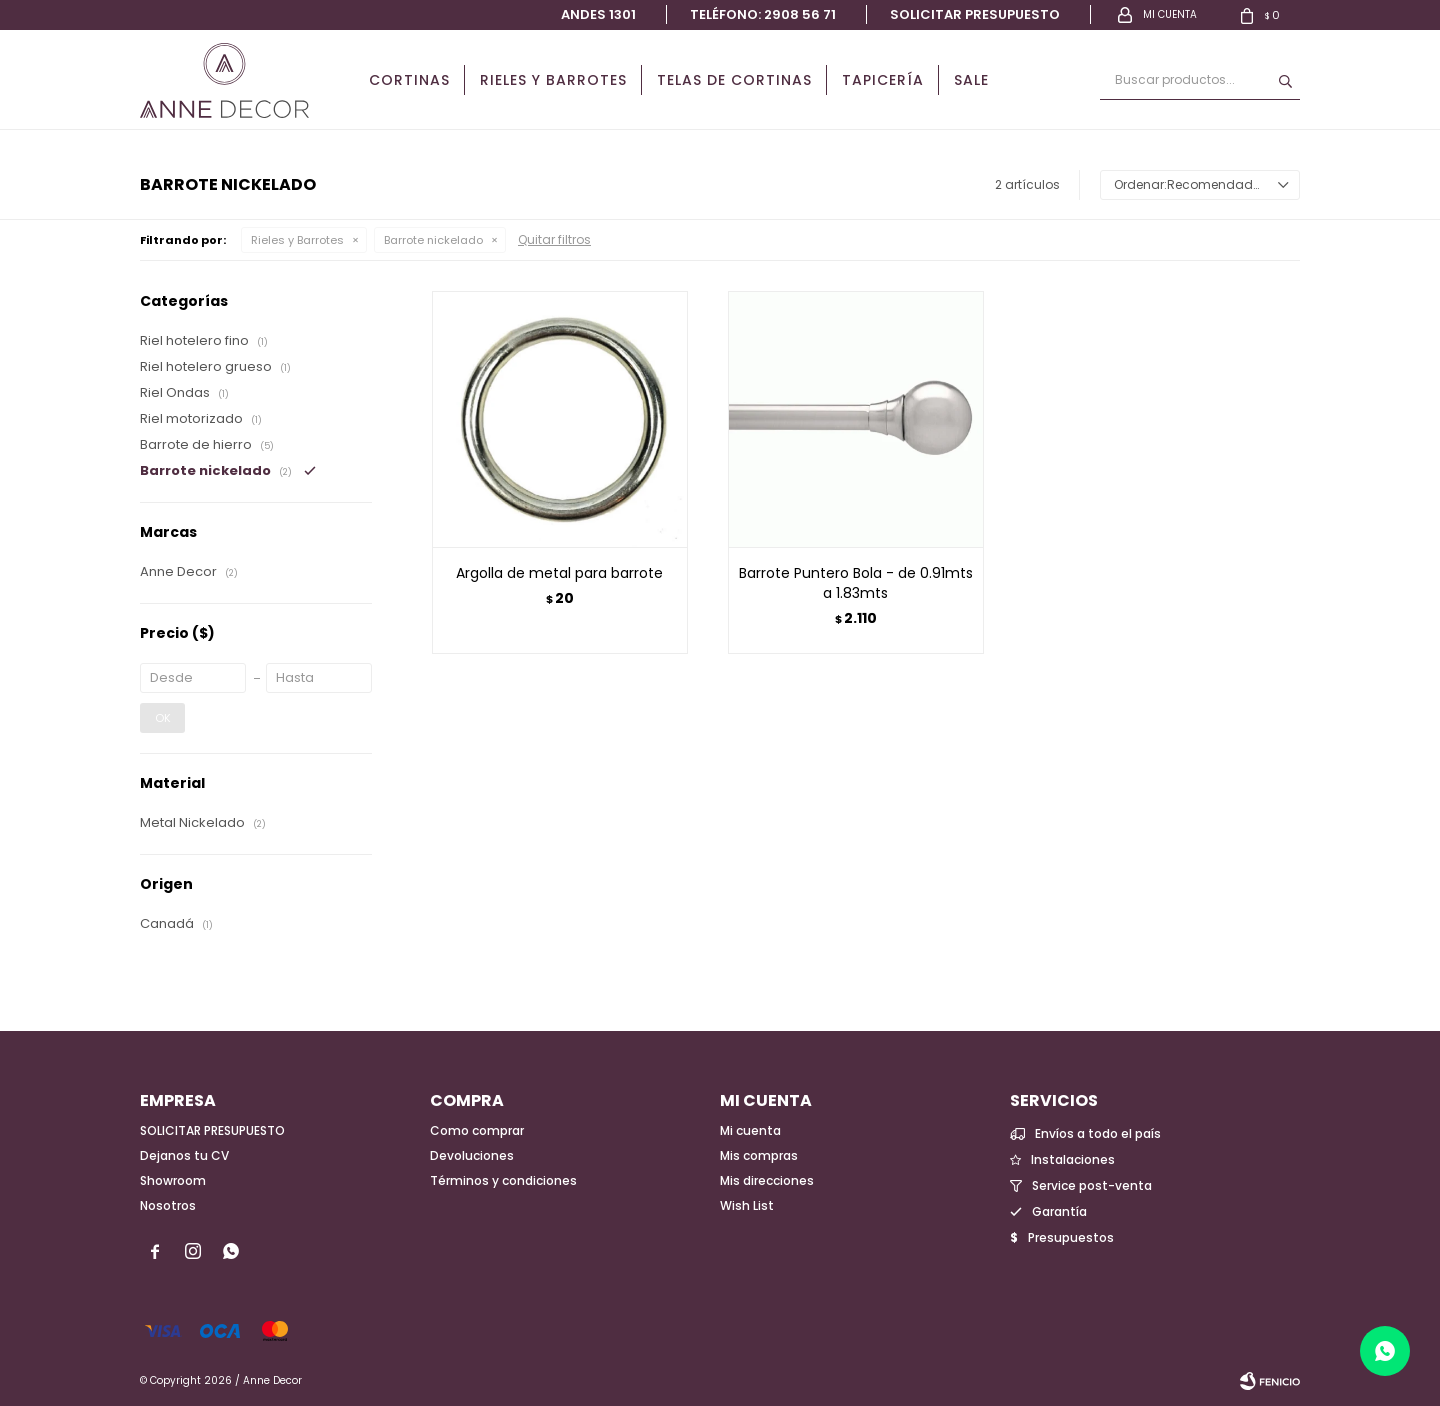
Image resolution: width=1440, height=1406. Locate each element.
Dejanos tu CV (184, 1155)
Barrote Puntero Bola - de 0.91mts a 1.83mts (856, 583)
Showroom (173, 1180)
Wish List (747, 1205)
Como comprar (477, 1130)
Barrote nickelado (433, 240)
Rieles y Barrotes (553, 80)
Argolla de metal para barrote (559, 573)
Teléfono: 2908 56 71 (763, 14)
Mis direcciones (767, 1180)
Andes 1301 (598, 14)
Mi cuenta (750, 1130)
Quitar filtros (554, 239)
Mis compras (759, 1155)
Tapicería (883, 80)
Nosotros (168, 1205)
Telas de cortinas (734, 80)
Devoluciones (472, 1155)
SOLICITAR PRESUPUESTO (212, 1130)
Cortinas (409, 80)
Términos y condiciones (503, 1180)
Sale (971, 80)
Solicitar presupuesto (975, 14)
